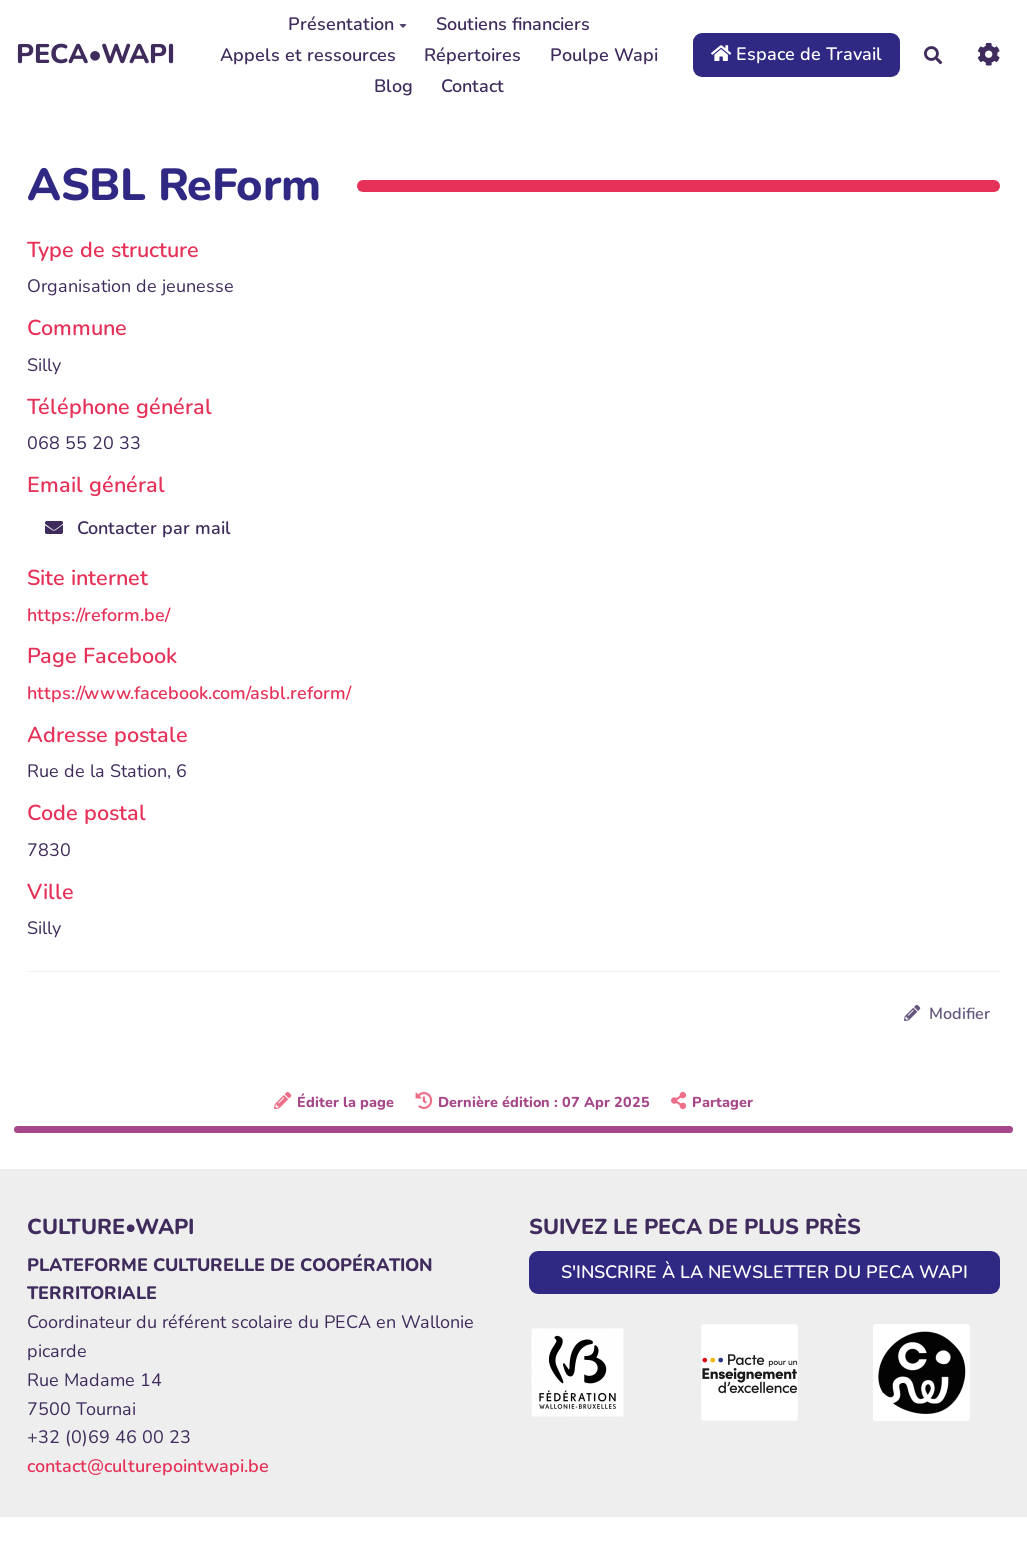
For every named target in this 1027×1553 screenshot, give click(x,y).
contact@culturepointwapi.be (148, 1466)
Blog (393, 86)
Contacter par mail (138, 528)
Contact (472, 86)
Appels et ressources (308, 55)
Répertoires (472, 55)
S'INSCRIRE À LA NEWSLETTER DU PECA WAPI (764, 1272)
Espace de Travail (796, 54)
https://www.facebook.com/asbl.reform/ (189, 693)
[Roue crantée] (988, 54)
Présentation (347, 24)
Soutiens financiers (513, 24)
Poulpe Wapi (604, 55)
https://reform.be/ (98, 615)
